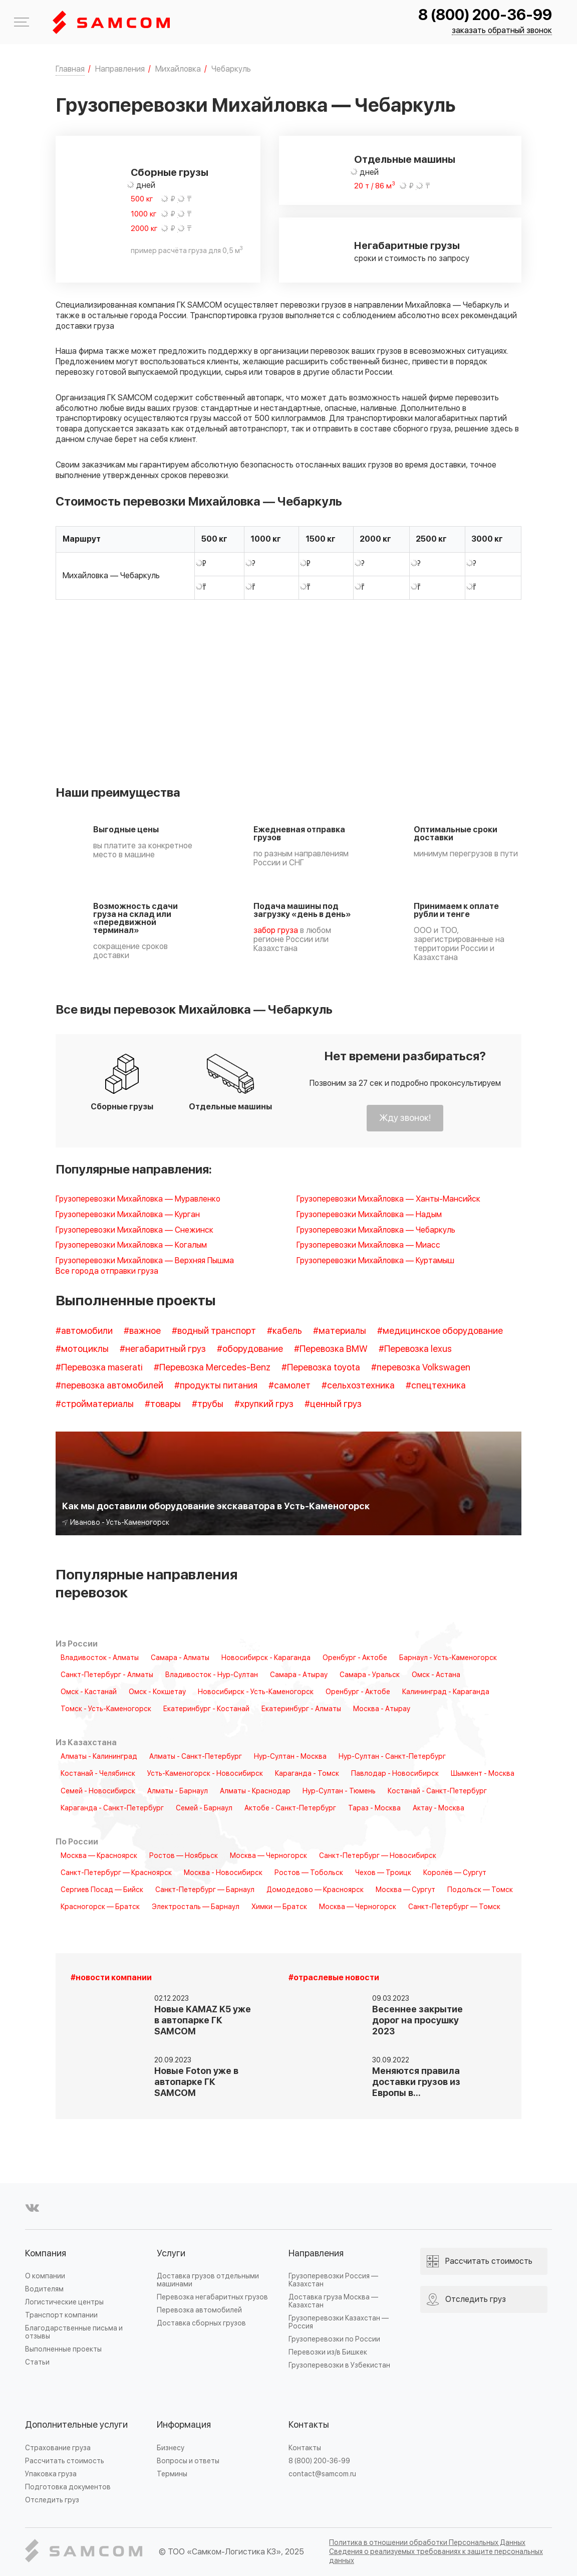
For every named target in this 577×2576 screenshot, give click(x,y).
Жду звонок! (405, 1118)
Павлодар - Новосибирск (395, 1773)
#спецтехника (436, 1385)
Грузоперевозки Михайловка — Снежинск (134, 1230)
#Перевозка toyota (320, 1367)
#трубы (207, 1404)
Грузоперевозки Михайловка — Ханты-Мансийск (388, 1199)
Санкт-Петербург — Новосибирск (377, 1855)
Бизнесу (170, 2448)
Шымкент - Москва (482, 1773)
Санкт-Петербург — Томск (454, 1907)
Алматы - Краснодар (255, 1791)
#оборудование (250, 1349)
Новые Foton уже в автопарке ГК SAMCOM (196, 2082)
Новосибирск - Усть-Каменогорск (256, 1692)
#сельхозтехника (358, 1385)
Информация (184, 2425)
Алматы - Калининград (99, 1756)
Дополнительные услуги (76, 2425)
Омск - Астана (436, 1675)
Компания (45, 2253)
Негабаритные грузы (407, 246)
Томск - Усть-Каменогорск (106, 1709)
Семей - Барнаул (204, 1808)
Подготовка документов (68, 2487)
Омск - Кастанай (89, 1692)
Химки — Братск (279, 1907)
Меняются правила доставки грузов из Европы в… (416, 2082)
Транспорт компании (61, 2315)
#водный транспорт (214, 1331)
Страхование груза (58, 2448)
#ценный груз (333, 1404)
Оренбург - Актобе (355, 1658)
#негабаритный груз (163, 1349)
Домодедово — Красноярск (315, 1890)
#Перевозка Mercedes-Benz (212, 1367)
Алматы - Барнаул (177, 1791)
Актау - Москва (438, 1808)
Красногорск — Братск (100, 1907)
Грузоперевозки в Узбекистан (339, 2365)
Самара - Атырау (299, 1675)
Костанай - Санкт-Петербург (437, 1791)
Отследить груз (52, 2500)
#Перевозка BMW (331, 1349)
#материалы (339, 1331)
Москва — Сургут (405, 1890)
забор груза (275, 930)
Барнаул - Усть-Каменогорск (448, 1658)
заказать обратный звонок (502, 31)
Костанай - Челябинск (98, 1773)
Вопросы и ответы (188, 2461)
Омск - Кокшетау (157, 1692)
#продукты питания (215, 1385)
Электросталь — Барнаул (195, 1907)
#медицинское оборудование (440, 1331)
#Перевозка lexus (415, 1349)
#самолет (289, 1385)
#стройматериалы (95, 1404)
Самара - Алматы (180, 1658)
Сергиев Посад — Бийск (102, 1890)
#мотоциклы (82, 1349)
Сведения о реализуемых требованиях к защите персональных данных (436, 2556)
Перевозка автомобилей (199, 2310)
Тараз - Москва (374, 1808)
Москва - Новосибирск (223, 1873)
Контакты (308, 2425)
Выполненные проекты (63, 2349)
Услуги (171, 2253)
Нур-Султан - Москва (290, 1756)
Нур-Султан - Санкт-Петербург (392, 1756)
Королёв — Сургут (454, 1873)
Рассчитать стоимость (64, 2461)
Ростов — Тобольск (308, 1873)
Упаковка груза (51, 2474)
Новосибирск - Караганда (266, 1658)
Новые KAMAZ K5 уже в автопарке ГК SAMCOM (202, 2020)
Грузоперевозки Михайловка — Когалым (131, 1245)
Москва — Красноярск (99, 1855)
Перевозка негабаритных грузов (212, 2297)
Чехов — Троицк (383, 1873)
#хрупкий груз (264, 1404)
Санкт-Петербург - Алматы (107, 1675)
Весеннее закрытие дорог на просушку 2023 (417, 2020)
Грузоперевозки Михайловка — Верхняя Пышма (145, 1261)
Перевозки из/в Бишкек (327, 2352)
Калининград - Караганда (445, 1692)
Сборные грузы (169, 172)
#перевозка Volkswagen (420, 1367)
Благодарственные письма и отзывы (74, 2332)
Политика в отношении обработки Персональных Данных (427, 2542)
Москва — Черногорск (268, 1855)
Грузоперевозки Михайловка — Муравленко (138, 1199)
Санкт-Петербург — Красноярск (116, 1873)
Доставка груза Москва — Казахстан (333, 2301)
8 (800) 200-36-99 (485, 15)
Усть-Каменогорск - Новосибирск (205, 1773)
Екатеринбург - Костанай (206, 1709)
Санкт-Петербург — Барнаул (204, 1890)
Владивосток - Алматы (100, 1658)
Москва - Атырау (381, 1709)
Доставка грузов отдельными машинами (208, 2280)
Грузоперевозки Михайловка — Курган (128, 1215)
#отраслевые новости (333, 1978)
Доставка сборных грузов (201, 2323)
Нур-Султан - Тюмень (339, 1791)
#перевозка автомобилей (109, 1385)
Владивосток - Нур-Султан (211, 1675)
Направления (316, 2253)
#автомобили (84, 1331)
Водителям (44, 2289)
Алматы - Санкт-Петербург (195, 1756)
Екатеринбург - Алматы (301, 1709)
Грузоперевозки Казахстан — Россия (338, 2322)
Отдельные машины (404, 159)
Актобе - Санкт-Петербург (290, 1808)
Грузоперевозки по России (334, 2339)
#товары (163, 1404)
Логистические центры (64, 2302)
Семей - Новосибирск (98, 1791)
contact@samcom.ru (322, 2474)
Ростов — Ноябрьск (183, 1855)
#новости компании (111, 1978)
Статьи (37, 2362)
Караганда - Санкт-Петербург (112, 1808)
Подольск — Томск (480, 1890)
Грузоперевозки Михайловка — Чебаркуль (376, 1230)
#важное (142, 1331)
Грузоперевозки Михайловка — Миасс (368, 1245)
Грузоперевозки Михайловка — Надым (369, 1215)
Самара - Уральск (370, 1675)
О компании (45, 2276)
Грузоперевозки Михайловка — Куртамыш (375, 1261)
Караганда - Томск (307, 1773)
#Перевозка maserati (99, 1367)
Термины (172, 2474)
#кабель (284, 1331)
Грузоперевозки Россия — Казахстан (333, 2280)
